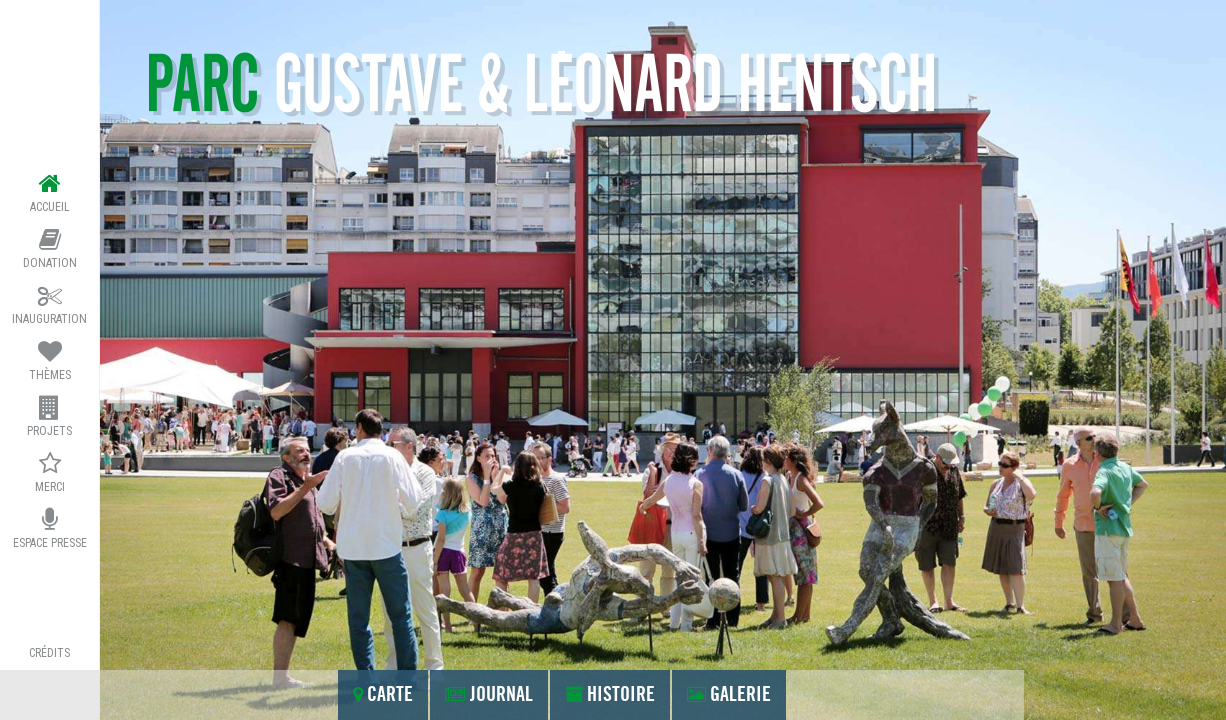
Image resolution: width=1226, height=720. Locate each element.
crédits (49, 653)
